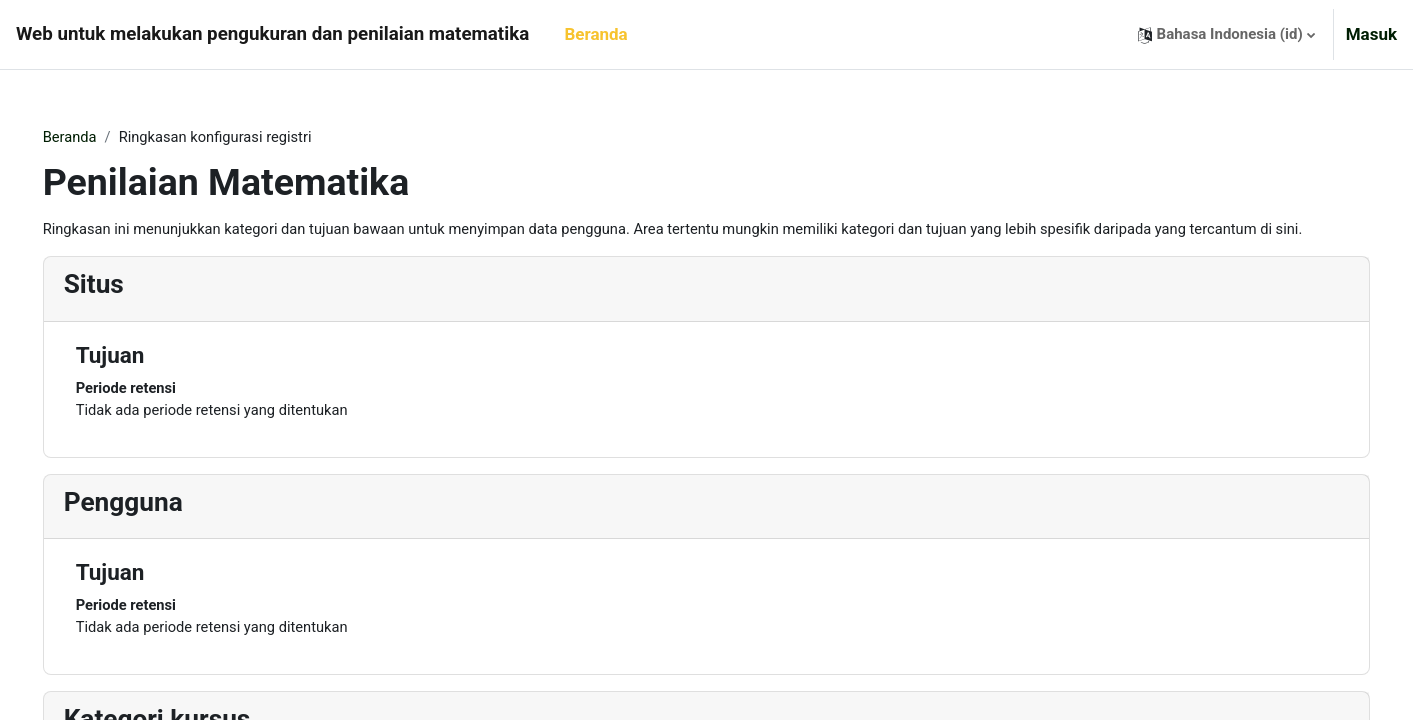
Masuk (1371, 34)
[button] (1226, 34)
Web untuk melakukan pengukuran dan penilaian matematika (272, 34)
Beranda (98, 137)
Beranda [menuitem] (595, 34)
